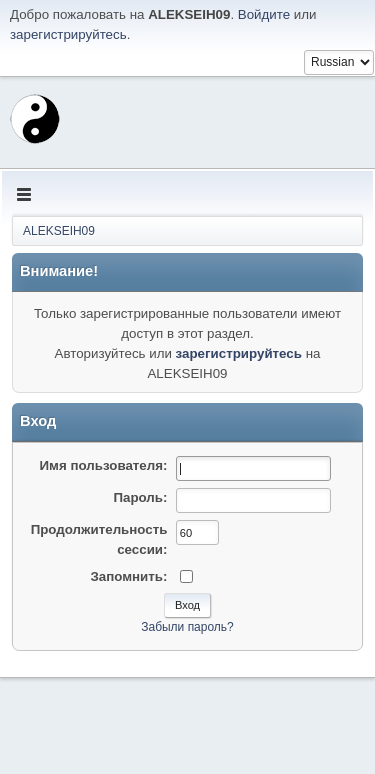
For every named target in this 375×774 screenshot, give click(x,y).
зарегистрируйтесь (68, 34)
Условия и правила (268, 753)
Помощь (191, 753)
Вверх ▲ (348, 753)
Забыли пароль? (187, 627)
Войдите (264, 14)
